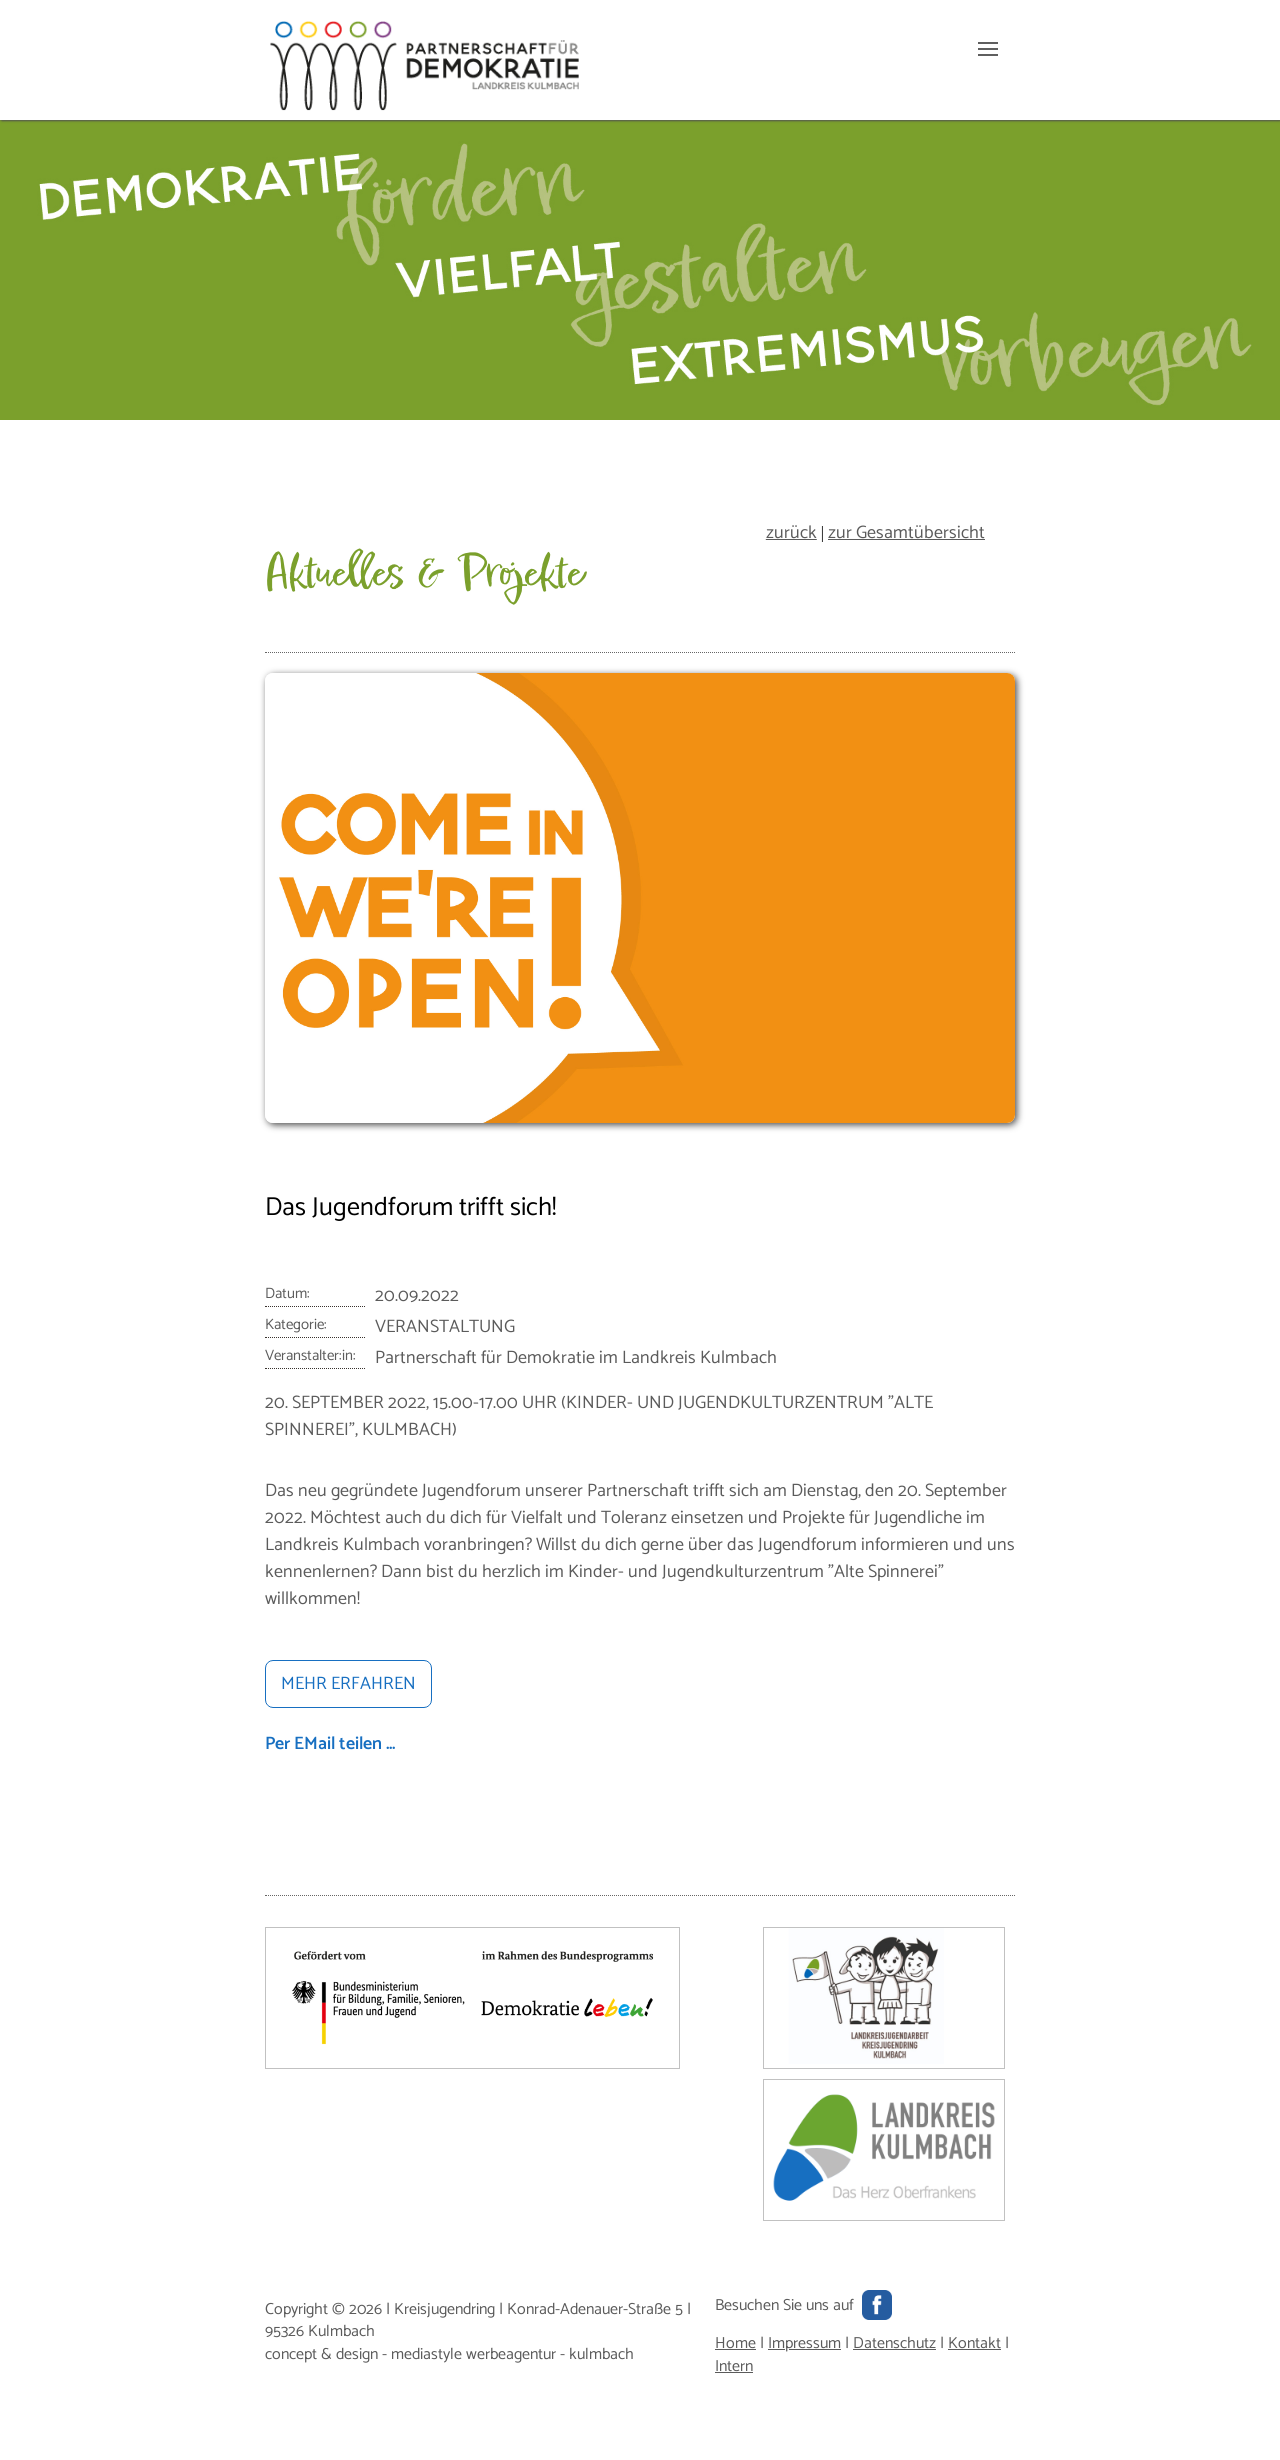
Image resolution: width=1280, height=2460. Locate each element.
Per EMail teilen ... (330, 1744)
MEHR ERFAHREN (348, 1684)
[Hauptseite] (425, 105)
